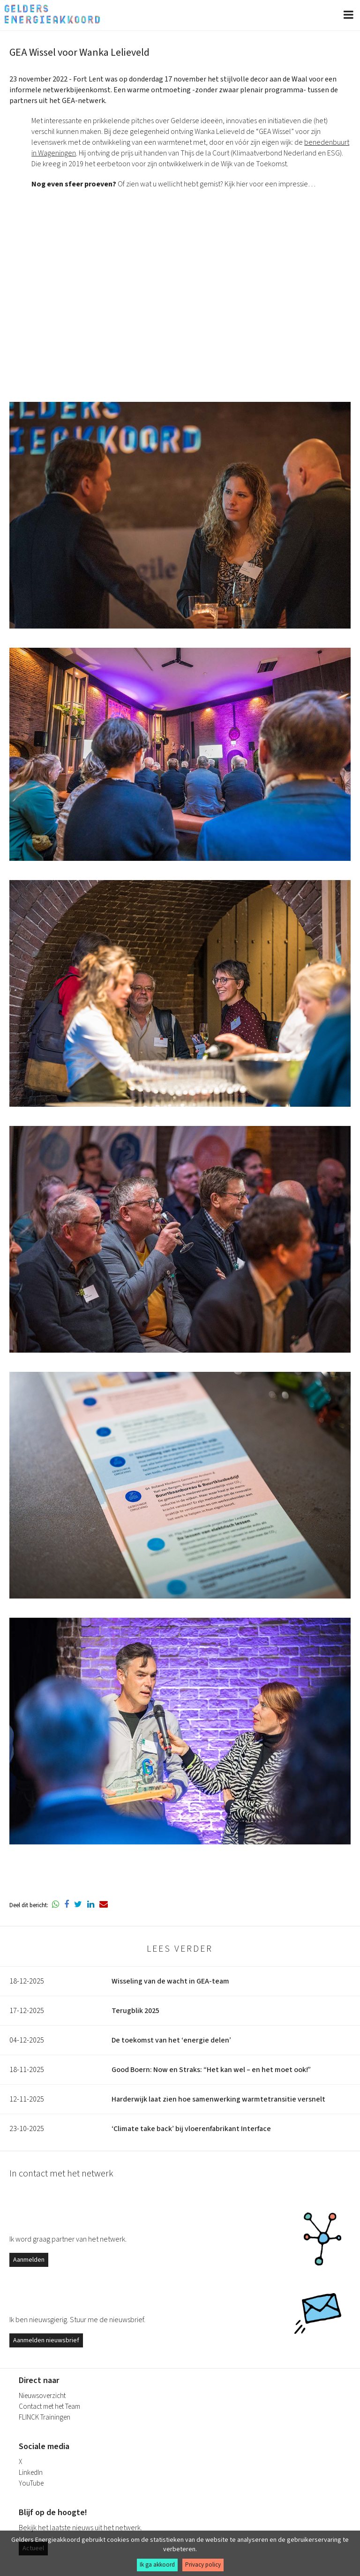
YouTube (31, 2483)
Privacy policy (203, 2565)
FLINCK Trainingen (44, 2417)
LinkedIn (31, 2473)
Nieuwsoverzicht (42, 2396)
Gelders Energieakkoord (52, 14)
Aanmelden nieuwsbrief (46, 2340)
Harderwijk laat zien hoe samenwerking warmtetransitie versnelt (218, 2099)
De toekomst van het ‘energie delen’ (171, 2040)
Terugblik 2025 (135, 2011)
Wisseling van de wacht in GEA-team (170, 1981)
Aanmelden (29, 2260)
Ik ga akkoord (157, 2565)
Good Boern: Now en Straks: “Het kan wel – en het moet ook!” (211, 2070)
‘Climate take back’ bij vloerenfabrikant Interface (191, 2129)
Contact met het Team (49, 2407)
